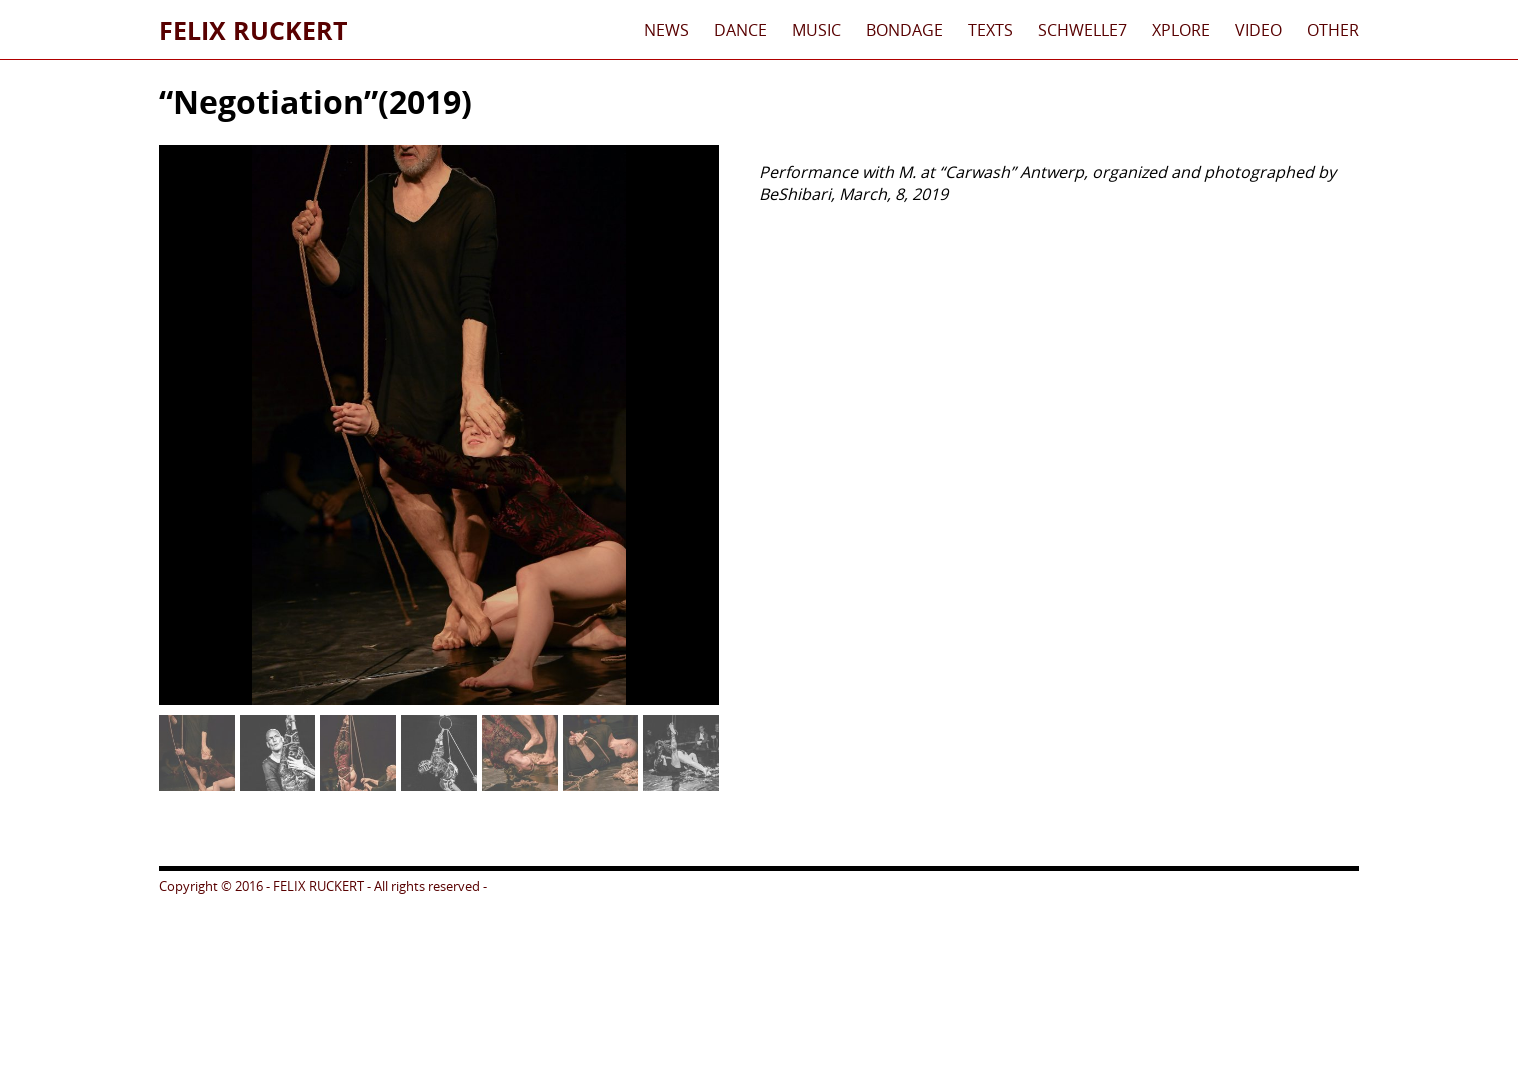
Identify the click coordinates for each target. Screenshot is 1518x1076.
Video (1258, 30)
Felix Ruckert (253, 30)
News (666, 30)
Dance (740, 30)
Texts (990, 30)
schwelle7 (1082, 30)
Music (816, 30)
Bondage (904, 30)
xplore (1181, 30)
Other (1333, 30)
